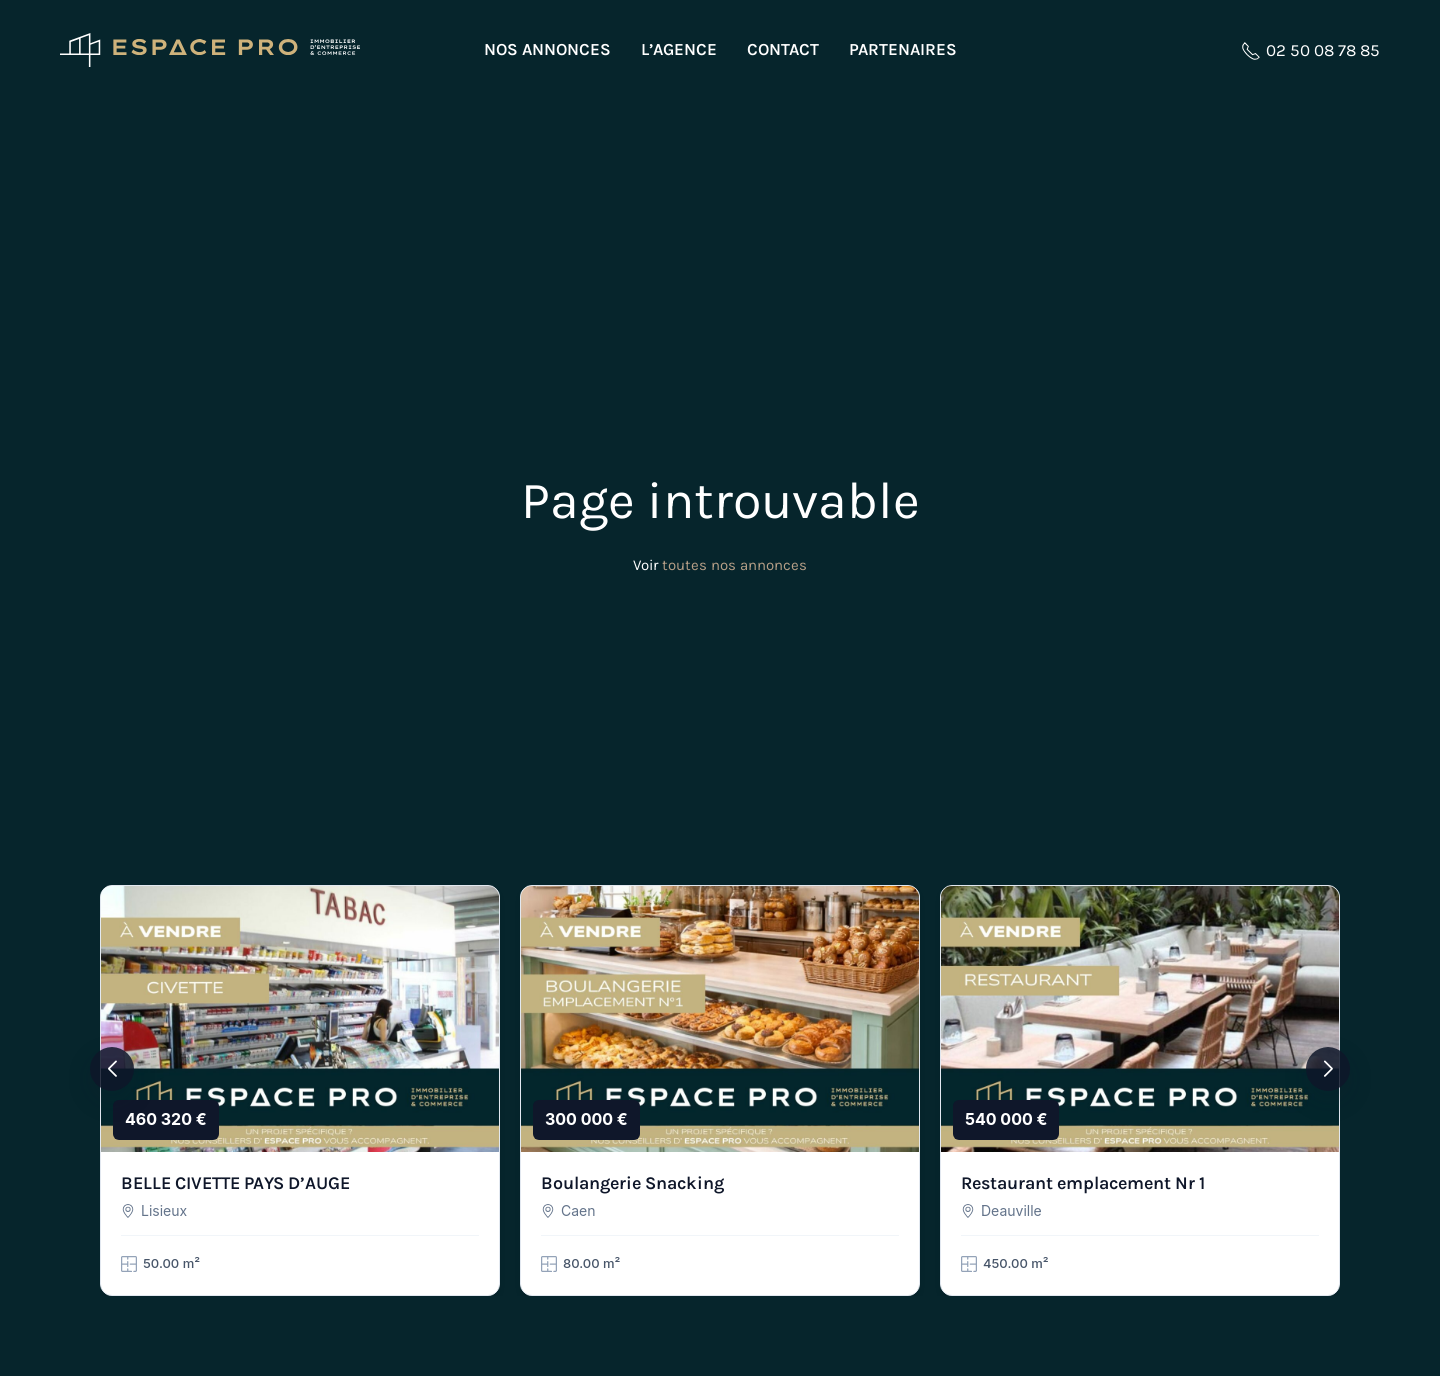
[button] (112, 1069)
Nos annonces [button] (547, 49)
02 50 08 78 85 (1310, 50)
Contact (783, 49)
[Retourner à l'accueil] (210, 50)
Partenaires (903, 49)
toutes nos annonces (734, 565)
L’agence (679, 49)
